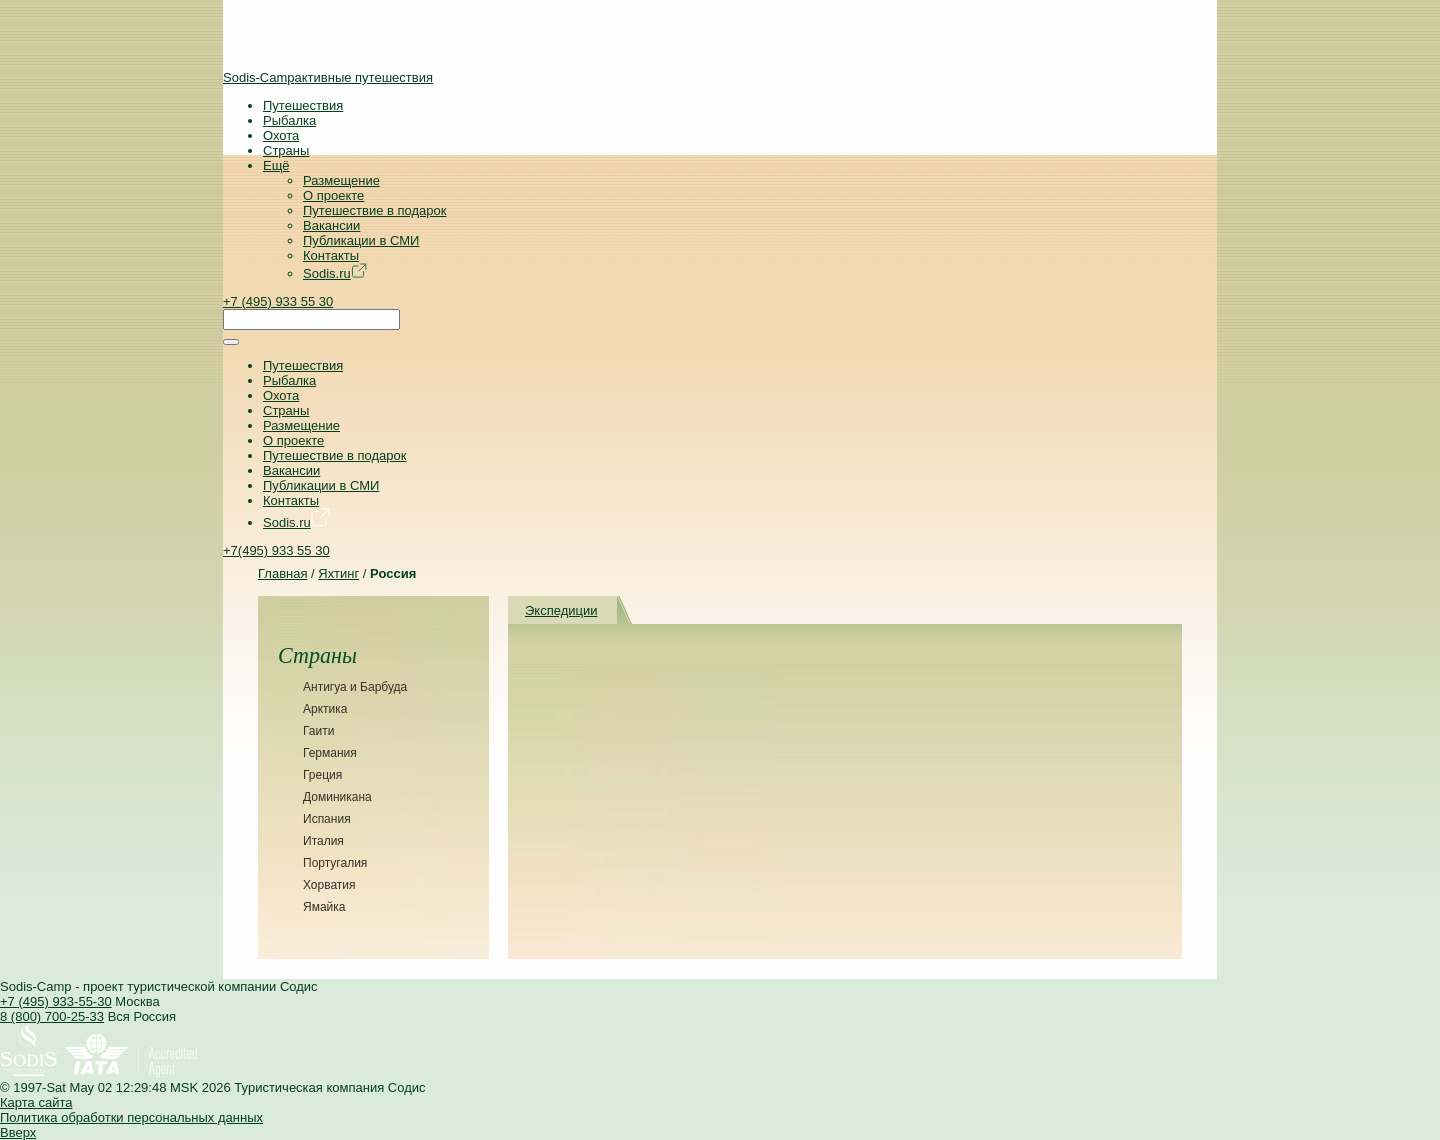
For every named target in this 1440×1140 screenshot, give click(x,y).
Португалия (335, 863)
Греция (322, 775)
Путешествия (303, 105)
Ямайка (324, 907)
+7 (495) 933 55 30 (278, 301)
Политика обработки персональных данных (131, 1117)
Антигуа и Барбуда (355, 687)
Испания (327, 819)
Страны (286, 150)
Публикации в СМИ (361, 240)
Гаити (318, 731)
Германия (330, 753)
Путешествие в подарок (374, 210)
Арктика (325, 709)
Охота (281, 135)
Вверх (18, 1132)
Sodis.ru (335, 273)
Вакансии (331, 225)
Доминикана (337, 797)
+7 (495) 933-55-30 (56, 1001)
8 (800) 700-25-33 (52, 1016)
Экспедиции (561, 610)
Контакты (331, 255)
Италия (323, 841)
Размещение (341, 180)
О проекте (333, 195)
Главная (282, 573)
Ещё (276, 165)
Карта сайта (36, 1102)
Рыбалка (289, 120)
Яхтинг (338, 573)
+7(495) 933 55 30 (276, 550)
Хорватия (329, 885)
